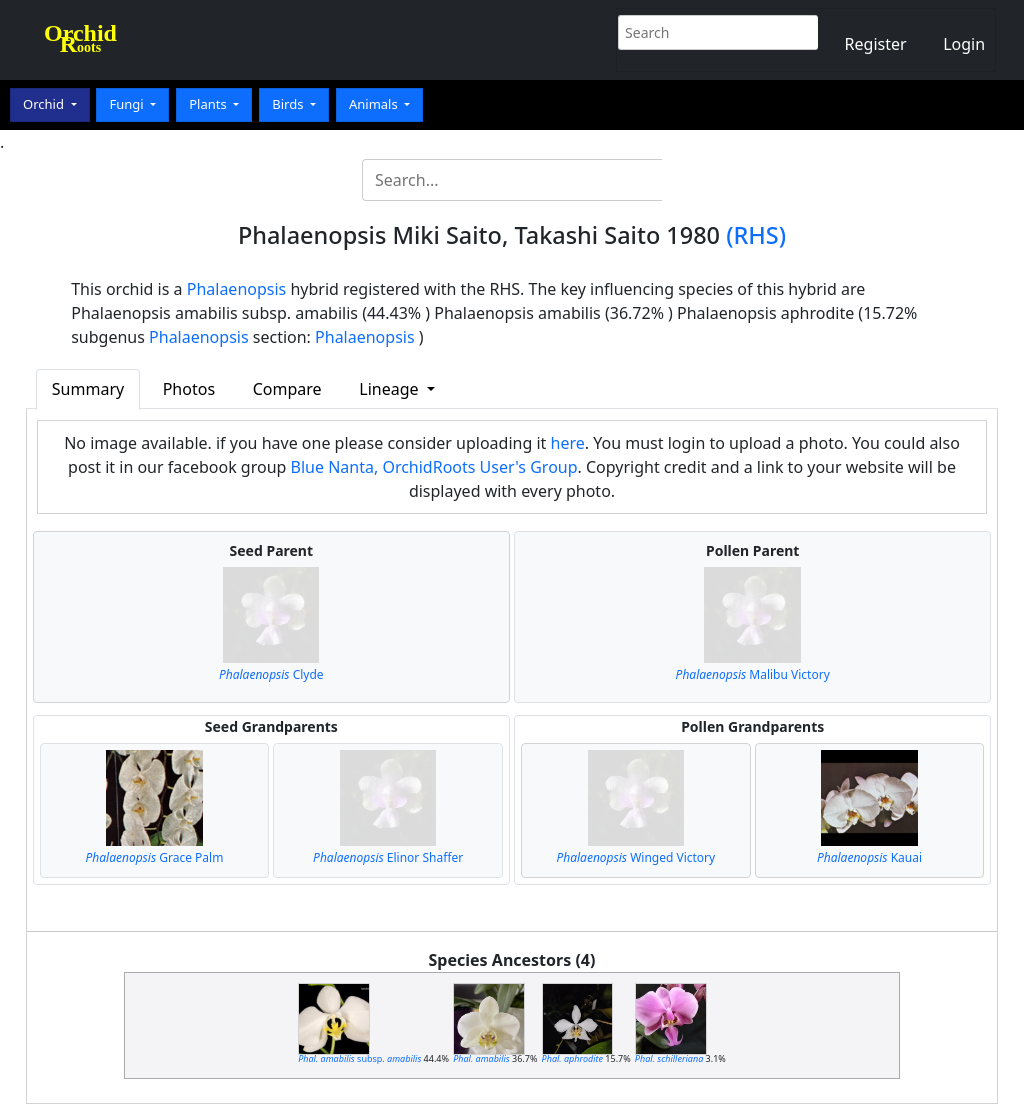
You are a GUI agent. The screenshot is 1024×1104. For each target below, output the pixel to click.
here (568, 443)
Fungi (128, 104)
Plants (209, 104)
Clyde (271, 674)
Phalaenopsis (237, 289)
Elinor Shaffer (388, 857)
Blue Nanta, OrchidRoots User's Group (434, 467)
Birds (289, 104)
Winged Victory (635, 857)
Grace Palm (155, 857)
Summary (88, 389)
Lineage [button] (390, 389)
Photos (189, 389)
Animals (375, 104)
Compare (287, 389)
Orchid (45, 104)
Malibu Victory (753, 674)
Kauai (869, 857)
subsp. (359, 1058)
